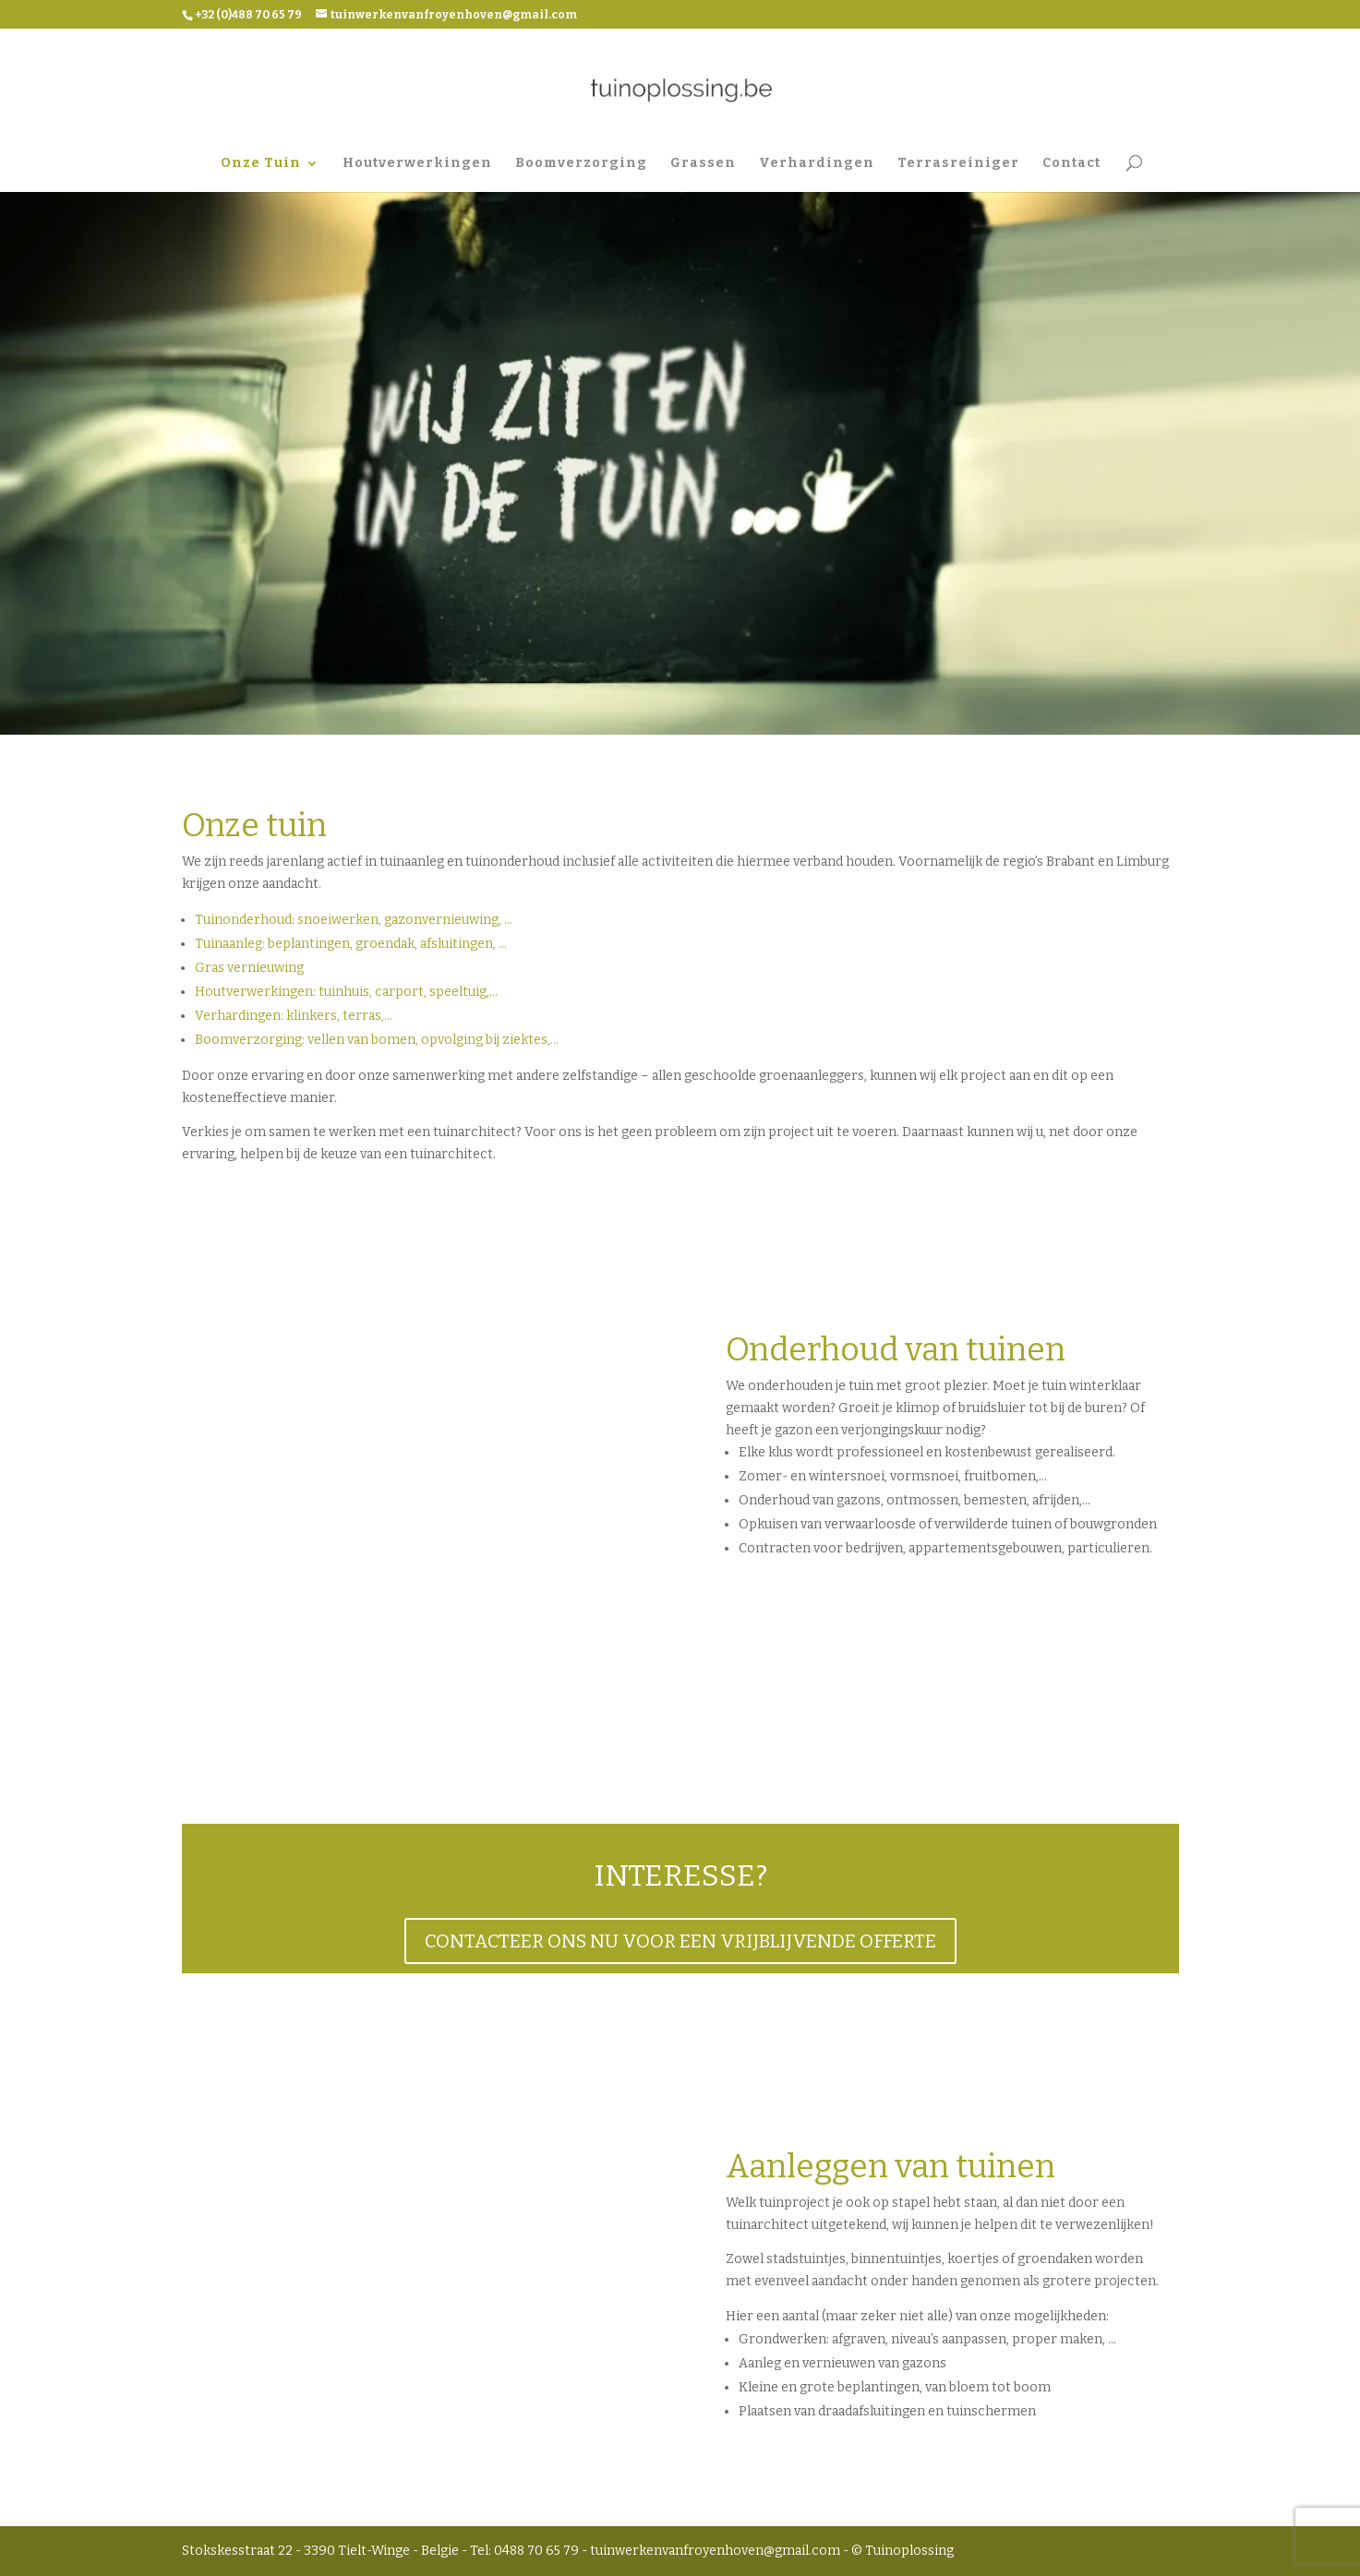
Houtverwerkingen (417, 164)
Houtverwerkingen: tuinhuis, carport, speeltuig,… (346, 992)
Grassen (703, 164)
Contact (1071, 164)
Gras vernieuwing (249, 968)
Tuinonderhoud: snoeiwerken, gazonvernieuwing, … (353, 920)
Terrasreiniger (958, 164)
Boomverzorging (581, 164)
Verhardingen (816, 164)
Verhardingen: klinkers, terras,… (293, 1016)
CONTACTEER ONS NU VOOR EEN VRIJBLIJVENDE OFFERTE (680, 1941)
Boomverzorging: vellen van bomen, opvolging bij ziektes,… (377, 1040)
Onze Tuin (261, 164)
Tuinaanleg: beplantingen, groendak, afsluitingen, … (351, 944)
